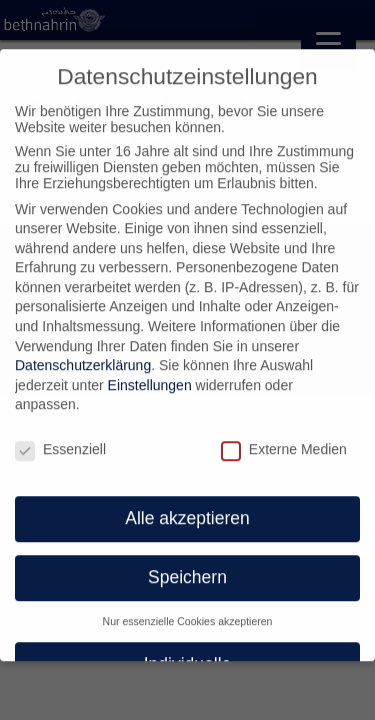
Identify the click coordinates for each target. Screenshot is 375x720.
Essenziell (60, 442)
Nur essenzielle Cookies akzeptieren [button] (188, 613)
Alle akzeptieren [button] (187, 511)
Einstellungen (150, 377)
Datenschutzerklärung (83, 358)
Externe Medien (284, 442)
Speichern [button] (187, 569)
